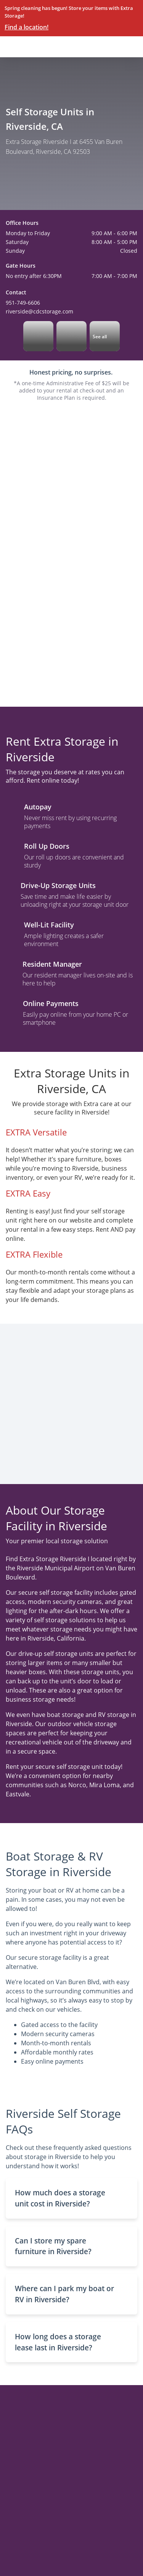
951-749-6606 (23, 302)
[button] (71, 2198)
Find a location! (26, 27)
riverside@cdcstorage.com (39, 311)
